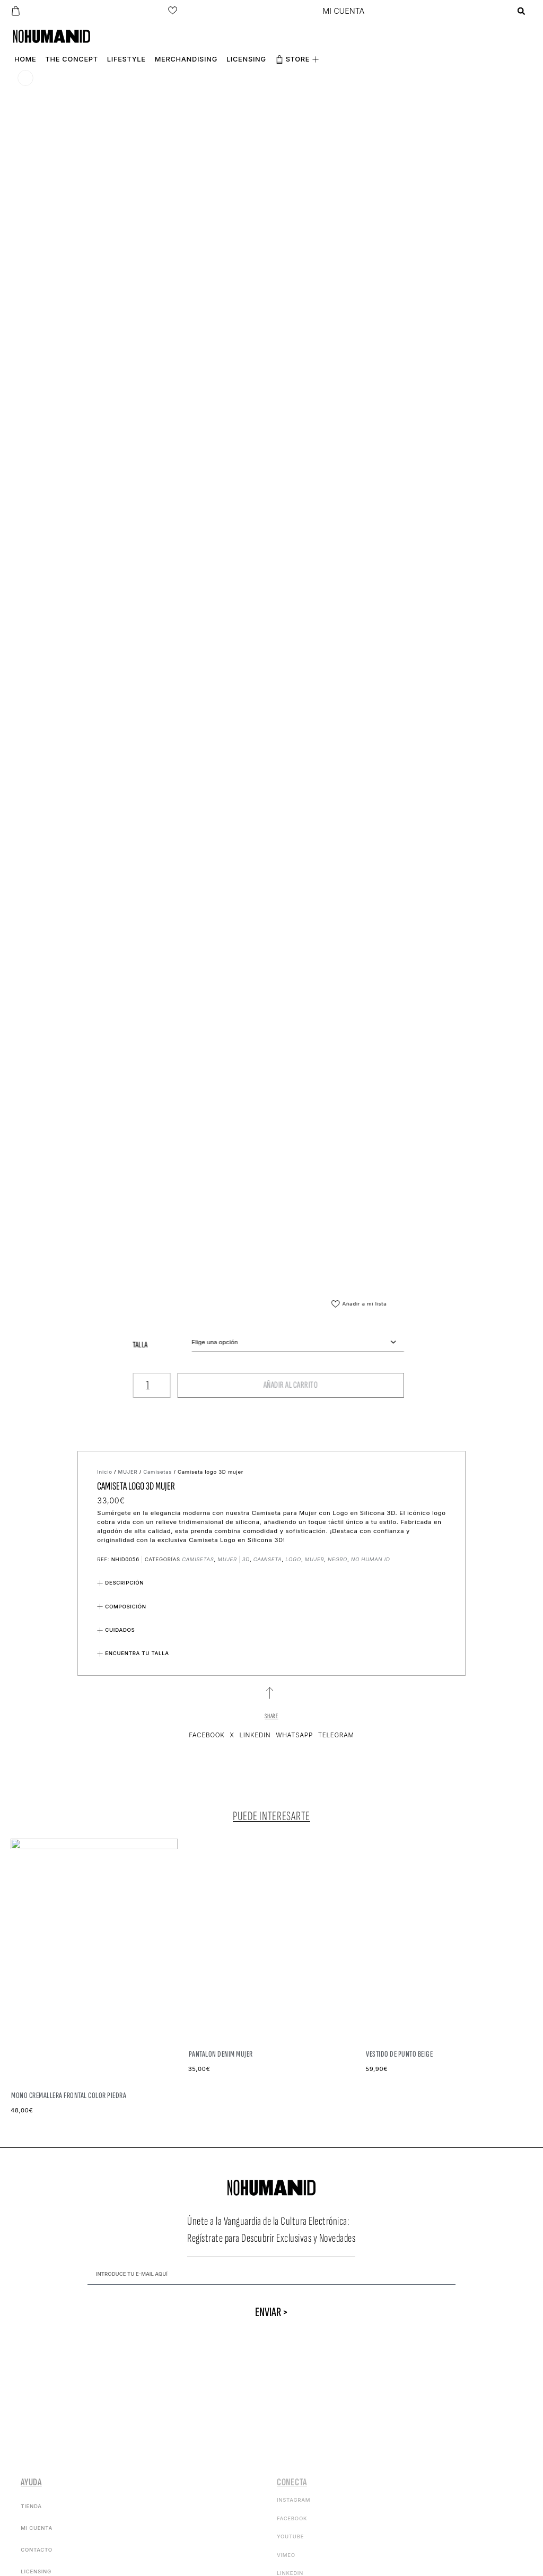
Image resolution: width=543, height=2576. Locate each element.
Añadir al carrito (194, 1384)
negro (337, 1559)
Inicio (104, 1472)
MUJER (128, 1472)
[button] (521, 11)
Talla (44, 1345)
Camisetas (157, 1472)
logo (293, 1559)
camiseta (267, 1559)
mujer (314, 1559)
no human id (370, 1559)
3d (246, 1559)
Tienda (31, 2506)
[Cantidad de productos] (55, 1385)
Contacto (36, 2550)
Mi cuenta (36, 2528)
